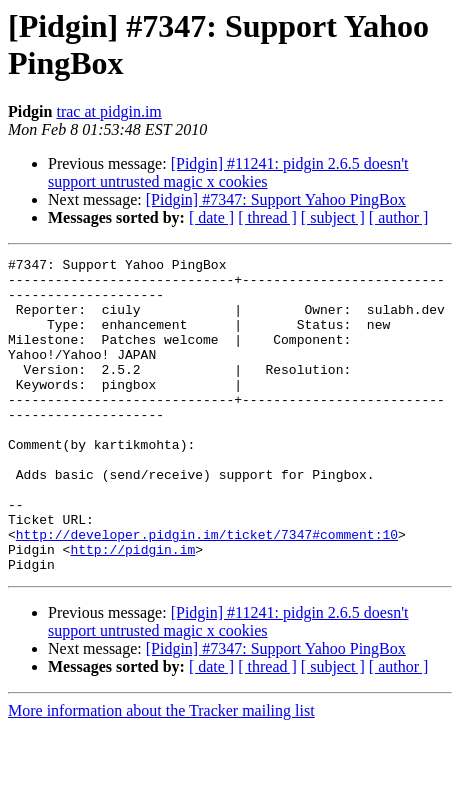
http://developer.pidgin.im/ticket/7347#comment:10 (207, 591)
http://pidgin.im (132, 609)
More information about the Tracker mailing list (161, 773)
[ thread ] (267, 217)
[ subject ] (333, 217)
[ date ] (211, 217)
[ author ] (399, 217)
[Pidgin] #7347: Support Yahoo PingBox (276, 199)
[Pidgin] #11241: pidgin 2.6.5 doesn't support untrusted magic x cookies (228, 172)
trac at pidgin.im (108, 111)
